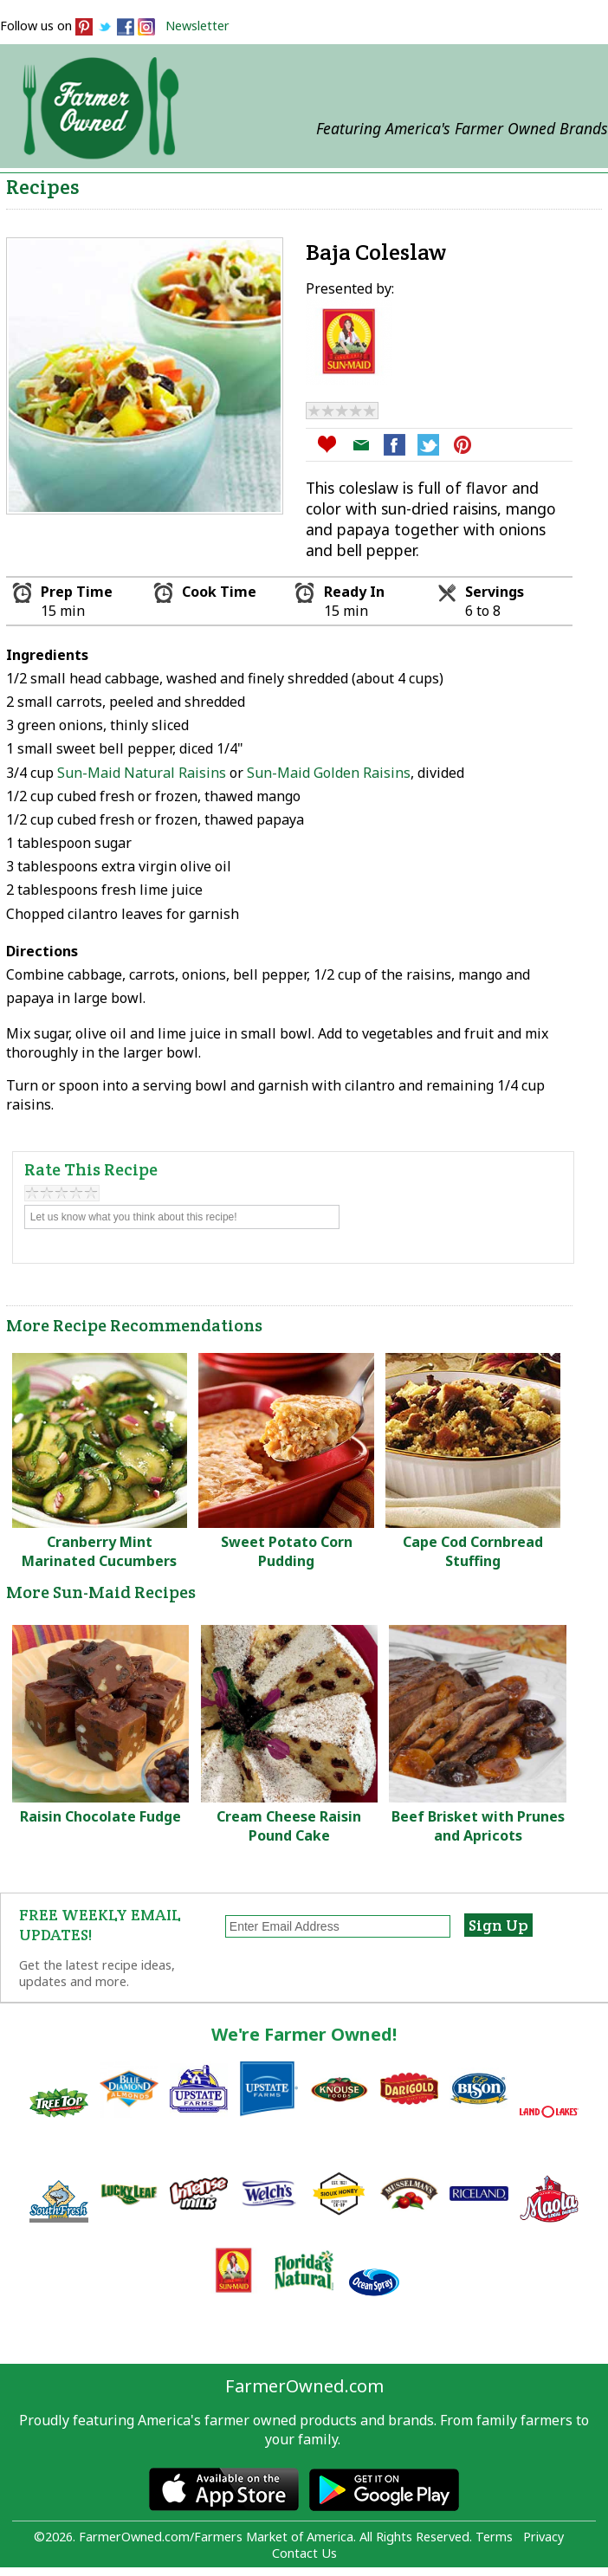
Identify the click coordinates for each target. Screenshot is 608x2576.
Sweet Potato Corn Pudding (287, 1551)
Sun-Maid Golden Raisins (329, 772)
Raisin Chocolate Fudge (100, 1816)
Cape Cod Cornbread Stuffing (473, 1551)
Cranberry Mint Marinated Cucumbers (99, 1551)
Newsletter (197, 25)
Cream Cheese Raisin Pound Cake (289, 1826)
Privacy (543, 2536)
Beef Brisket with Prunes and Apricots (478, 1826)
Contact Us (304, 2553)
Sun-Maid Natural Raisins (141, 772)
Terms (494, 2536)
